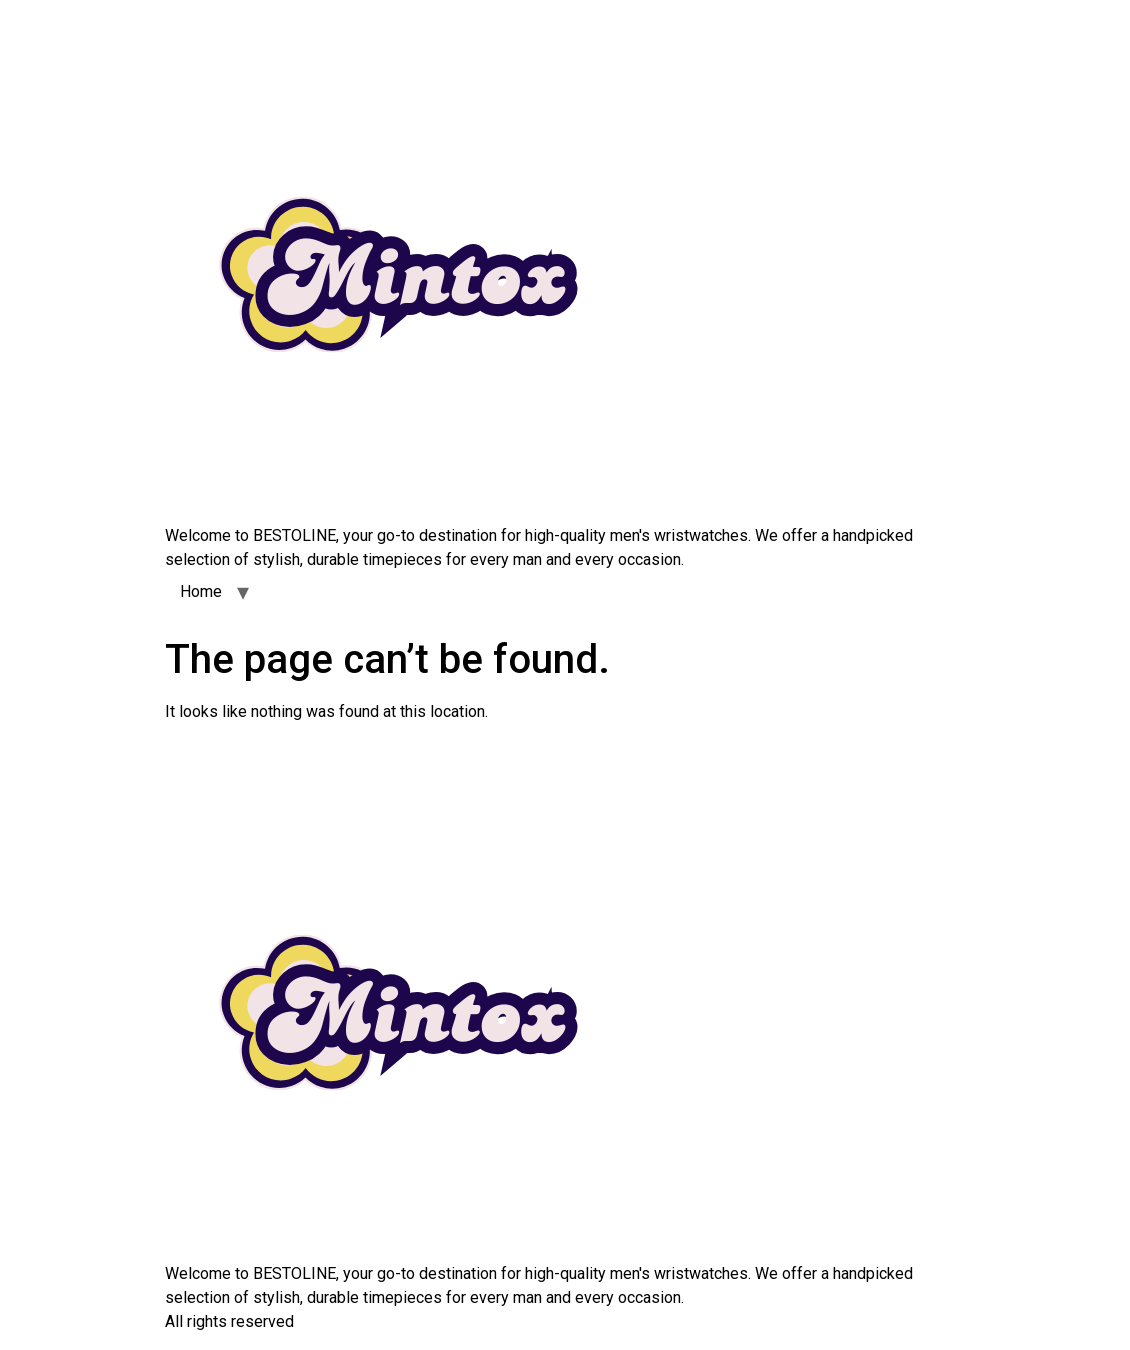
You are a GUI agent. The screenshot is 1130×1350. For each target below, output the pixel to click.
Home (201, 591)
